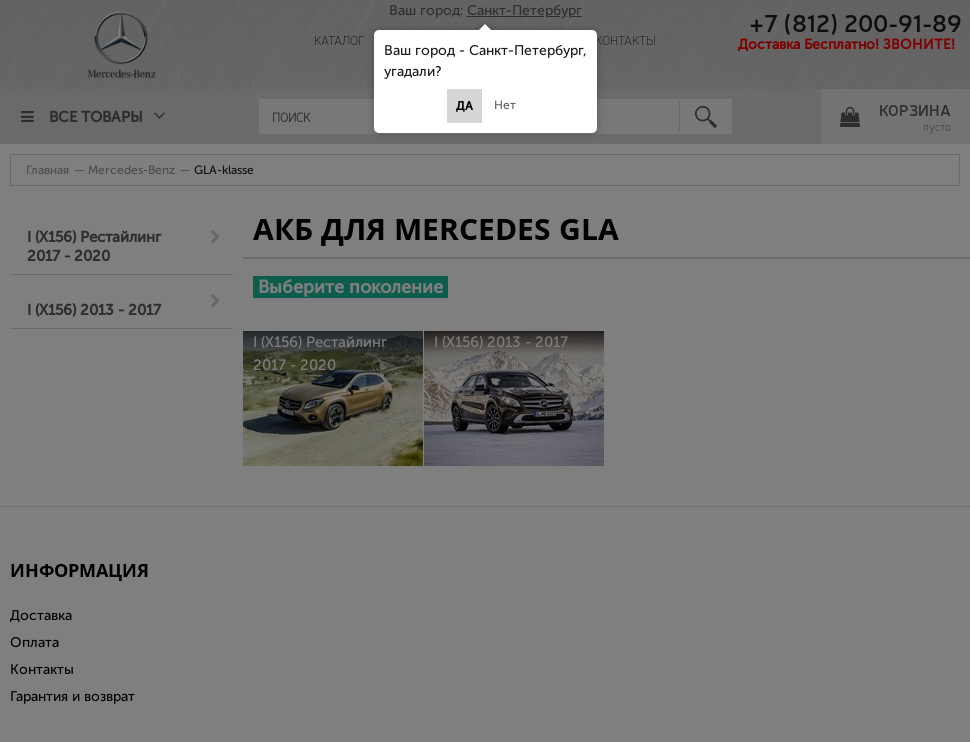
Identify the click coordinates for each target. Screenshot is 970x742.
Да (464, 106)
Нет (505, 105)
